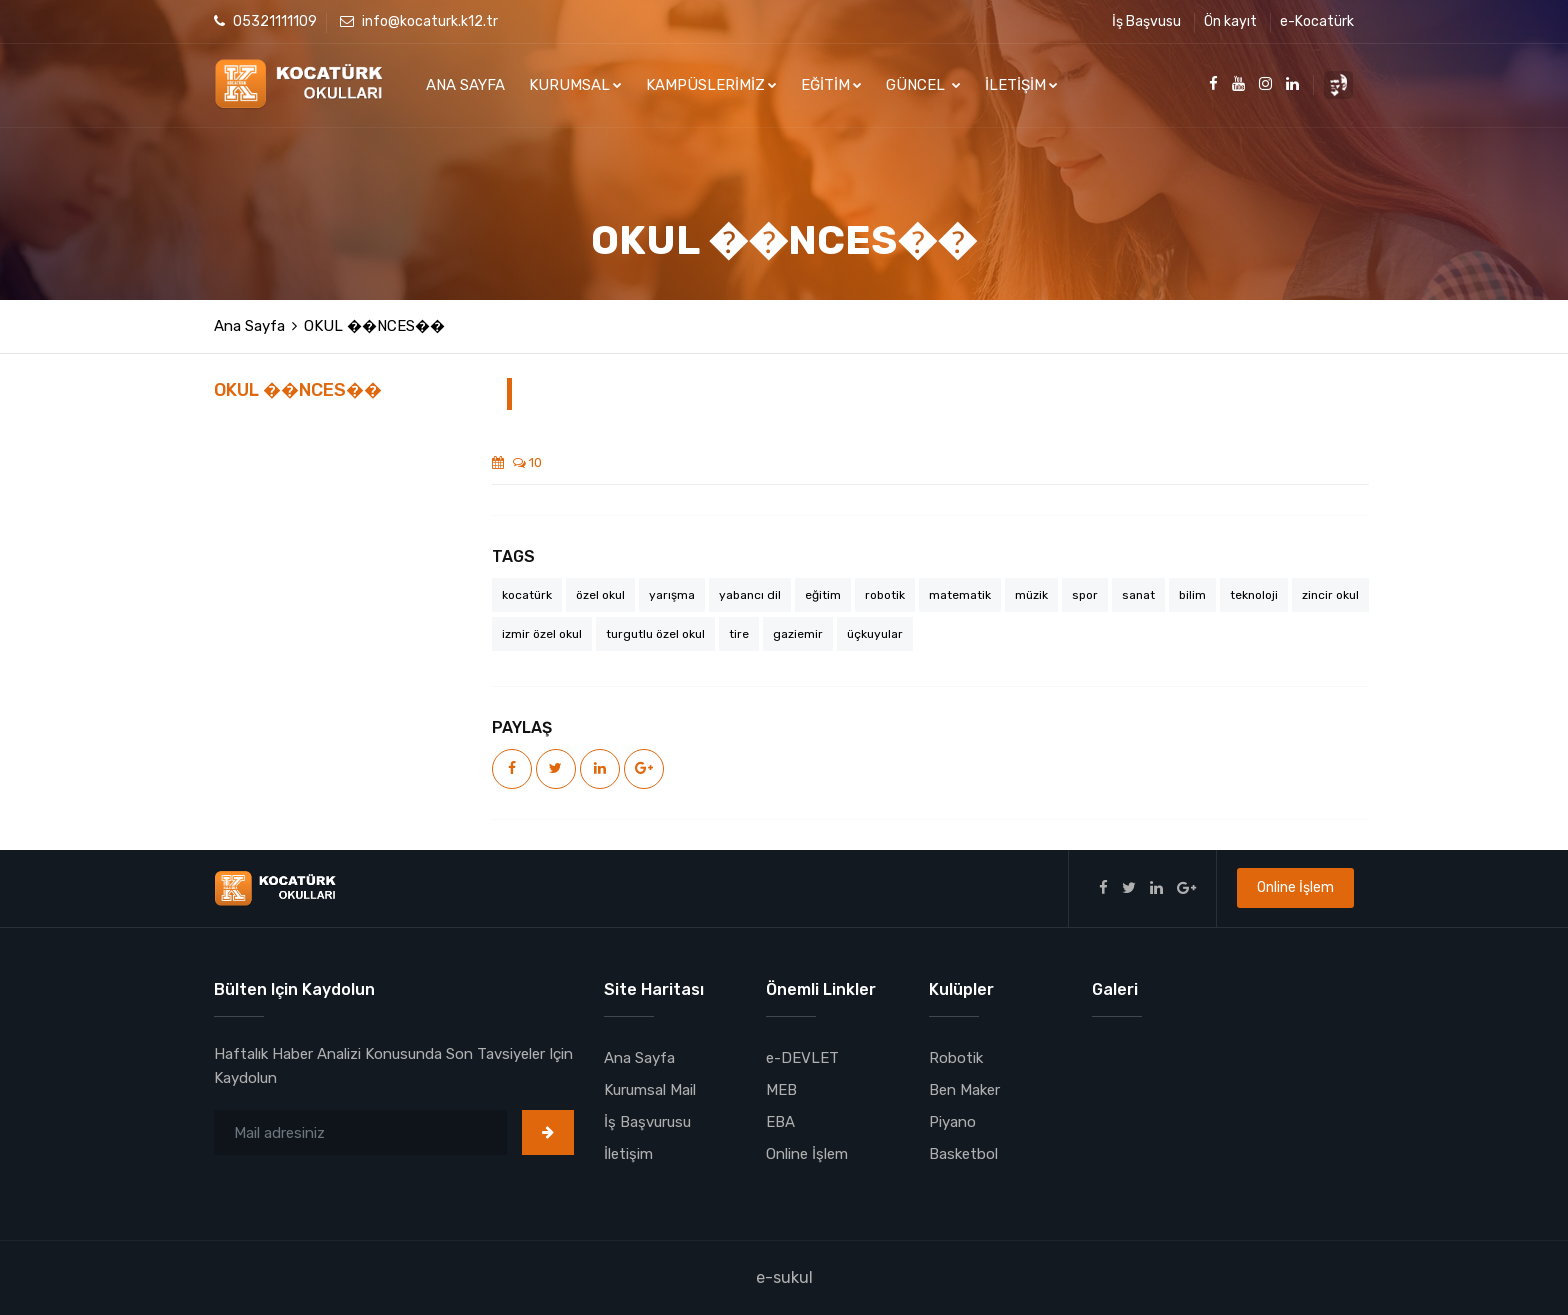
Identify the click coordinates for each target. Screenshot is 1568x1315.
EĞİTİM (831, 85)
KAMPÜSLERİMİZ (711, 85)
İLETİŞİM (1021, 85)
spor (1085, 595)
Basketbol (963, 1154)
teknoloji (1254, 595)
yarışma (672, 595)
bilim (1192, 595)
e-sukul (784, 1277)
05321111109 (265, 21)
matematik (960, 595)
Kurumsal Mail (650, 1090)
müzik (1031, 595)
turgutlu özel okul (655, 634)
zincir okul (1330, 595)
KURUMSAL (575, 85)
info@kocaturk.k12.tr (419, 21)
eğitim (823, 595)
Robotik (956, 1058)
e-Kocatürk (1317, 21)
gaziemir (798, 634)
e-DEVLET (802, 1058)
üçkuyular (875, 634)
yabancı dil (750, 595)
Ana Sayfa (249, 326)
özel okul (600, 595)
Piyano (952, 1122)
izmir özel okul (542, 634)
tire (739, 634)
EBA (780, 1122)
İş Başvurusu (647, 1122)
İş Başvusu (1146, 21)
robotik (885, 595)
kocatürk (527, 595)
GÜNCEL (923, 85)
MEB (781, 1090)
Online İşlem (1295, 887)
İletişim (628, 1154)
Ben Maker (964, 1090)
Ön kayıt (1230, 21)
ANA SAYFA (465, 85)
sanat (1138, 595)
